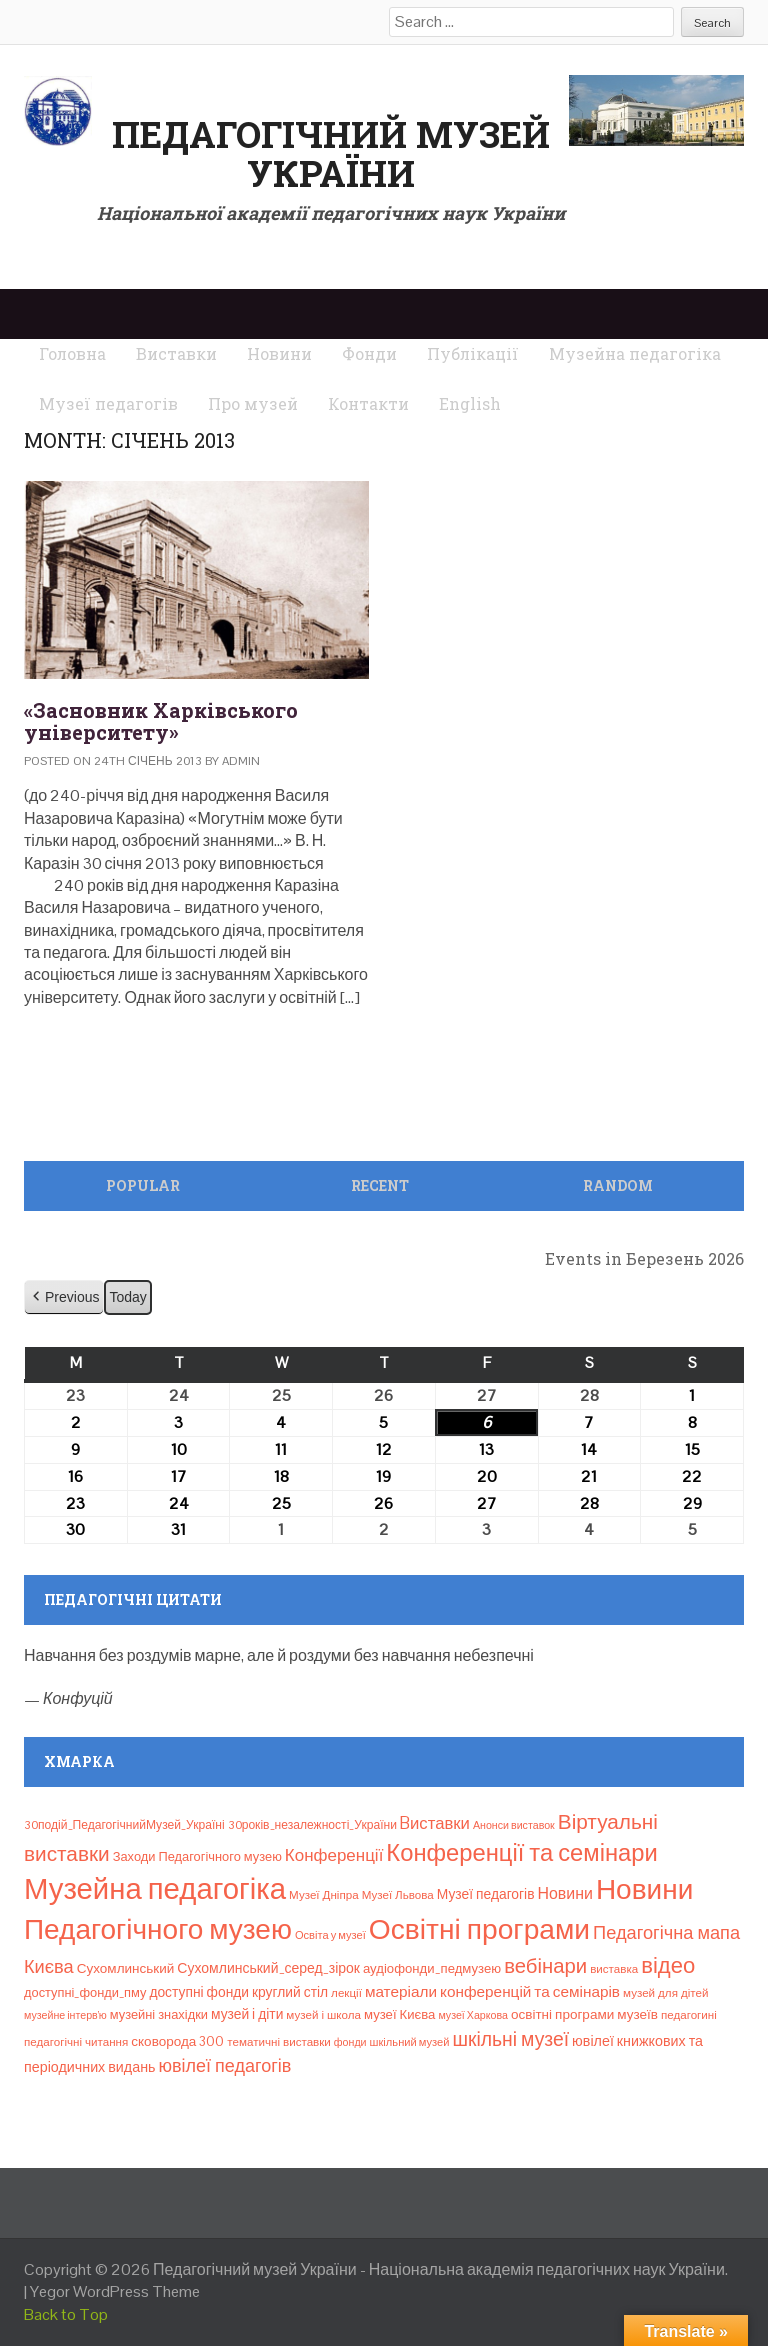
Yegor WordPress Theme (115, 2291)
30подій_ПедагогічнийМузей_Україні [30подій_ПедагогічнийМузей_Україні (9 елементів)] (124, 1825)
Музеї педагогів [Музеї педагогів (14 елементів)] (486, 1894)
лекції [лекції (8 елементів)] (346, 1993)
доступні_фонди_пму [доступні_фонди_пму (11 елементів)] (85, 1992)
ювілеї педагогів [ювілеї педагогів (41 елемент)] (224, 2065)
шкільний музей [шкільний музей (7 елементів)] (410, 2042)
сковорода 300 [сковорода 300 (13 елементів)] (177, 2041)
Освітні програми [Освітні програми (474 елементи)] (479, 1929)
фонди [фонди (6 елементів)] (350, 2042)
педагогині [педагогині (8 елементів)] (689, 2015)
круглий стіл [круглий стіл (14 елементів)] (290, 1992)
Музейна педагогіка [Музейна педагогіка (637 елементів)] (155, 1889)
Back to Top (66, 2314)
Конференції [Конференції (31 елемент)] (334, 1855)
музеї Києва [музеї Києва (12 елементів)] (399, 2014)
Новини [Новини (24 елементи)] (565, 1893)
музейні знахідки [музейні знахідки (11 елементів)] (159, 2014)
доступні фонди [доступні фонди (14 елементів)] (199, 1992)
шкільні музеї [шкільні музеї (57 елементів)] (510, 2039)
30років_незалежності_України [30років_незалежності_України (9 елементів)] (312, 1825)
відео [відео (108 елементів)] (668, 1965)
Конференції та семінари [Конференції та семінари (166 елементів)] (521, 1852)
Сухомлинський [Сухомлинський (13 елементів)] (126, 1968)
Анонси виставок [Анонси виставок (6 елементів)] (514, 1825)
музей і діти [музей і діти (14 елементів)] (247, 2014)
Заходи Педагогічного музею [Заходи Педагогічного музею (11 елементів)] (197, 1856)
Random (618, 1185)
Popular (143, 1185)
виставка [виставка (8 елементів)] (614, 1969)
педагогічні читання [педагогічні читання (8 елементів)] (76, 2042)
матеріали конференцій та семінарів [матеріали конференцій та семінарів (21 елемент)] (492, 1991)
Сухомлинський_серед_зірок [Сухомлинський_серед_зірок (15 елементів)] (268, 1968)
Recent (380, 1185)
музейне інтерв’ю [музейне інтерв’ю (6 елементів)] (65, 2015)
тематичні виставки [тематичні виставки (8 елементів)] (279, 2042)
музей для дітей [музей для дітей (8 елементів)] (665, 1993)
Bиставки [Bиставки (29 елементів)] (435, 1823)
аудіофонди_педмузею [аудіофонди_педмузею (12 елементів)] (432, 1968)
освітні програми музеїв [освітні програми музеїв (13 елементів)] (584, 2014)
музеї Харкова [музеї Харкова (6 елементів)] (473, 2015)
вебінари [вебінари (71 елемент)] (545, 1966)
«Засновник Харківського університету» (161, 721)
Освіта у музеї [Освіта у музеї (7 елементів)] (330, 1935)
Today (127, 1297)
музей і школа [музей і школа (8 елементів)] (323, 2015)
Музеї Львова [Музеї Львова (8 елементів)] (398, 1895)
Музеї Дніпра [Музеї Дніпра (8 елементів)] (324, 1895)
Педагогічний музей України (331, 154)
